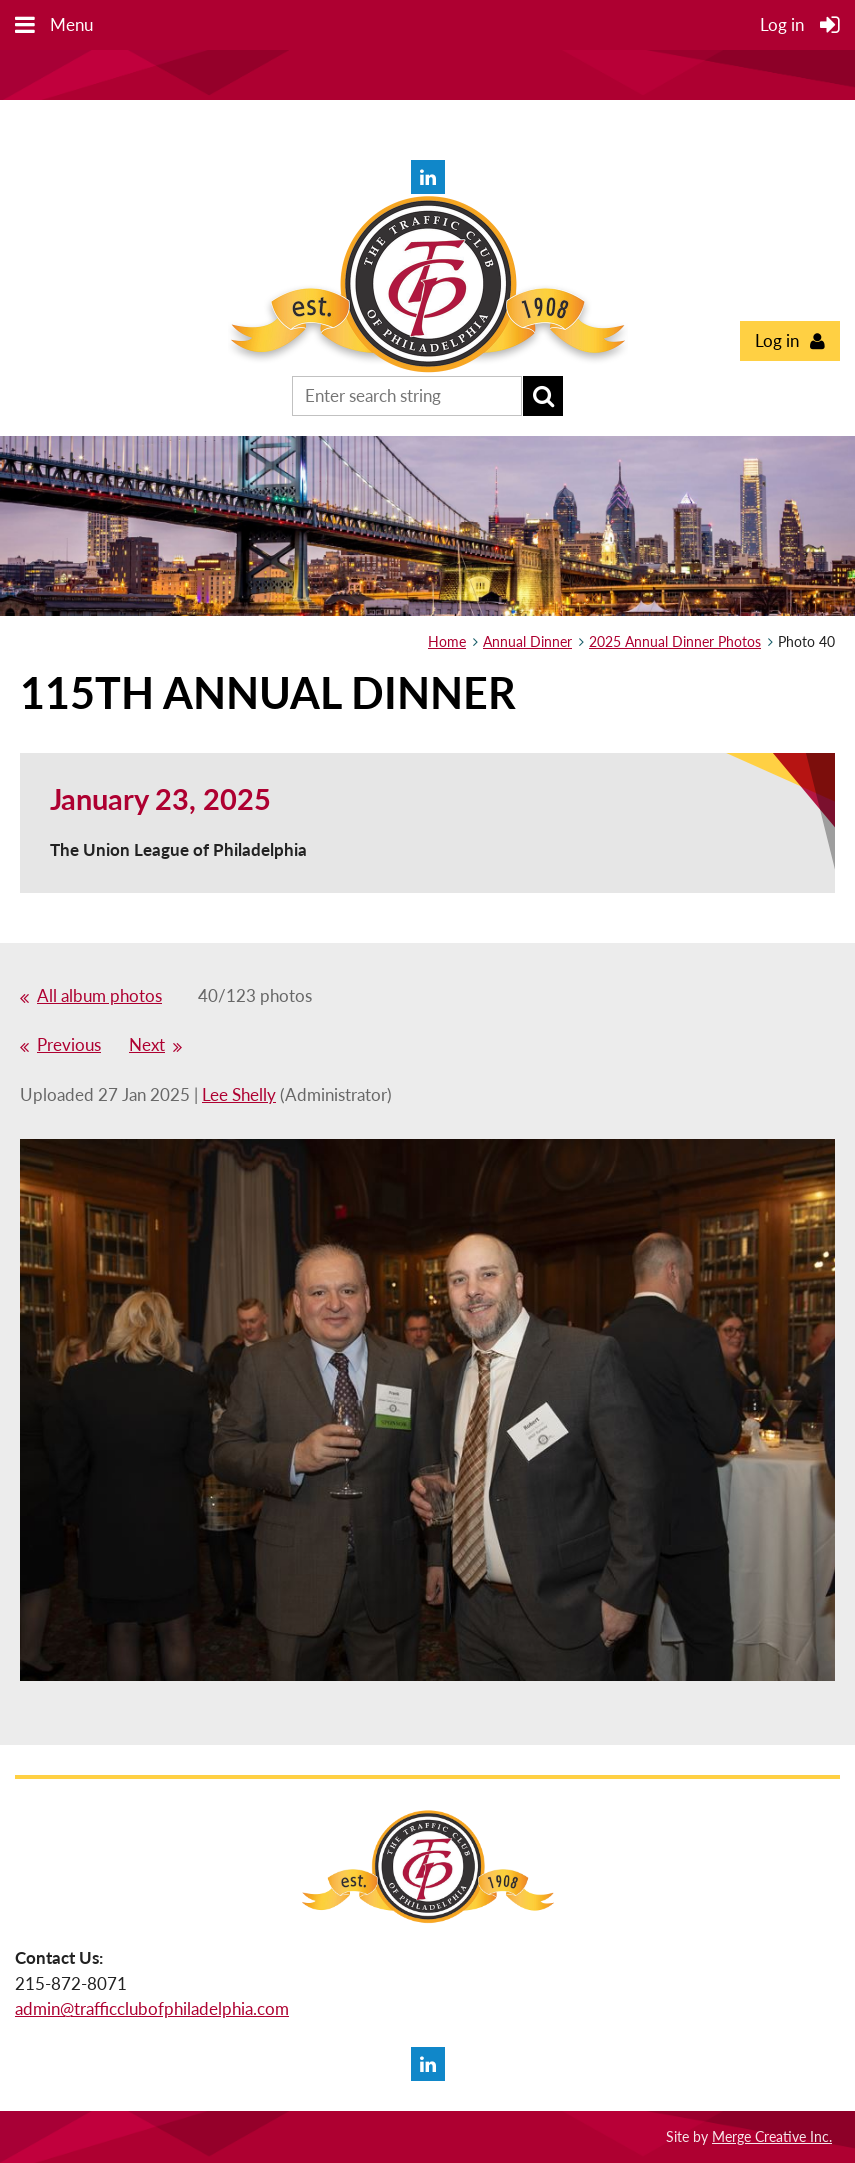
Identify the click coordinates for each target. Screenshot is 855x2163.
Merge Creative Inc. (772, 2136)
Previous (69, 1044)
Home (447, 641)
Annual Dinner (527, 641)
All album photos (99, 995)
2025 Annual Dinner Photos (675, 641)
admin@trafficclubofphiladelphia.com (152, 2008)
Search (543, 396)
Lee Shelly (239, 1094)
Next (147, 1044)
